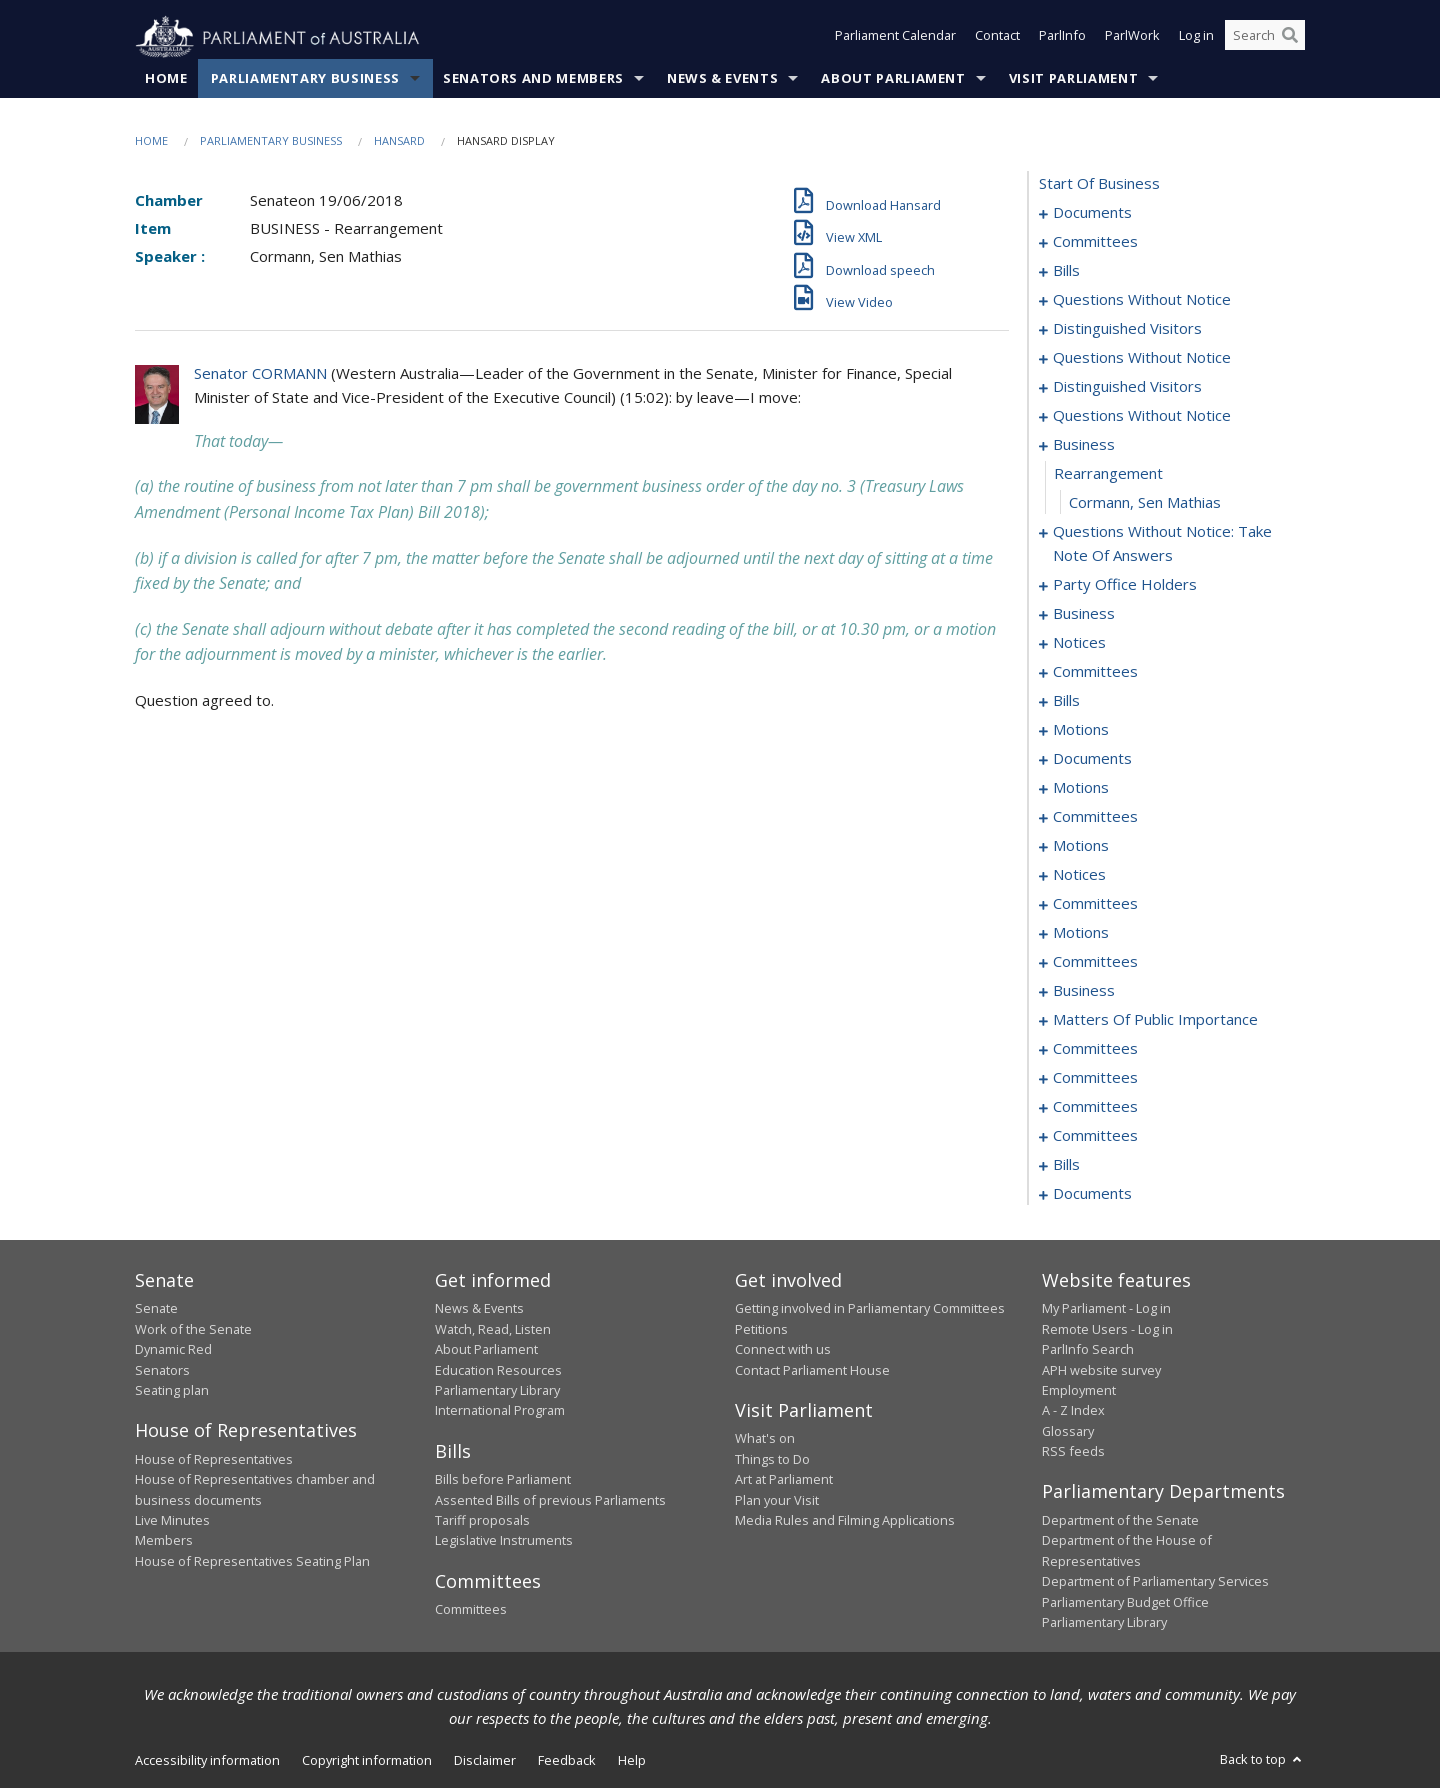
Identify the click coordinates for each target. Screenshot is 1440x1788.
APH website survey (1101, 1370)
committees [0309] (1095, 1107)
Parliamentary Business (305, 79)
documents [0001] (1092, 213)
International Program (500, 1411)
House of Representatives (214, 1459)
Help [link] (632, 1761)
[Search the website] (1265, 38)
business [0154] (1084, 445)
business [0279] (1084, 991)
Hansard (399, 141)
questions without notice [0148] (1142, 416)
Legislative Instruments (504, 1541)
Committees (471, 1610)
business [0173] (1084, 614)
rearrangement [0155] (1108, 474)
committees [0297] (1095, 1078)
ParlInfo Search (1088, 1350)
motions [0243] (1081, 846)
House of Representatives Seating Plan (252, 1561)
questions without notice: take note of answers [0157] (1162, 544)
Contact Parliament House (812, 1370)
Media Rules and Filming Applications (845, 1521)
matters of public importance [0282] (1155, 1020)
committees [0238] (1095, 817)
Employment (1079, 1391)
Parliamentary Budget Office (1125, 1602)
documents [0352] (1092, 1194)
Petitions (761, 1329)
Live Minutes (172, 1521)
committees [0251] (1095, 904)
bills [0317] (1066, 1165)
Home (166, 79)
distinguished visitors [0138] (1127, 329)
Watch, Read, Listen (493, 1329)
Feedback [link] (567, 1761)
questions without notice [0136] (1142, 300)
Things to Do (772, 1459)
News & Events (722, 79)
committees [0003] (1095, 242)
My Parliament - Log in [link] (1106, 1309)
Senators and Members (533, 79)
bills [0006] (1066, 271)
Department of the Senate (1120, 1521)
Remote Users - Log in (1107, 1329)
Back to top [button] (1262, 1760)
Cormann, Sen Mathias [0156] (1145, 503)
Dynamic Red (173, 1350)
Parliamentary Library (497, 1391)
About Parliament (893, 79)
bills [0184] (1066, 701)
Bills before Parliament (503, 1480)
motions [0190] (1081, 730)
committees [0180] (1095, 672)
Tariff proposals (482, 1521)
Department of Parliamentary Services (1155, 1582)
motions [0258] (1081, 933)
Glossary (1068, 1431)
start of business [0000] (1099, 184)
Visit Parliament (1073, 79)
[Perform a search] (1290, 38)
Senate (156, 1309)
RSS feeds (1073, 1452)
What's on (765, 1439)
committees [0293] (1095, 1049)
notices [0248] (1079, 875)
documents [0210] (1092, 759)
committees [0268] (1095, 962)
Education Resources (498, 1370)
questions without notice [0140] (1142, 358)
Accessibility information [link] (207, 1761)
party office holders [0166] (1125, 585)
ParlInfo (1062, 38)
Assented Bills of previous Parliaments (550, 1500)
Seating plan (172, 1391)
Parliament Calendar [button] (895, 38)
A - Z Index (1073, 1411)
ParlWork (1132, 38)
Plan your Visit (777, 1500)
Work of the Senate (193, 1329)
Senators (162, 1370)
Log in (1196, 38)
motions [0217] (1081, 788)
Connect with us (783, 1350)
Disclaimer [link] (485, 1761)
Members (164, 1541)
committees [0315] (1095, 1136)
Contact (997, 38)
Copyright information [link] (367, 1761)
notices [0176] (1079, 643)
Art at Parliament (784, 1480)
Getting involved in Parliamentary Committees (870, 1309)
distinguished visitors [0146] (1127, 387)
